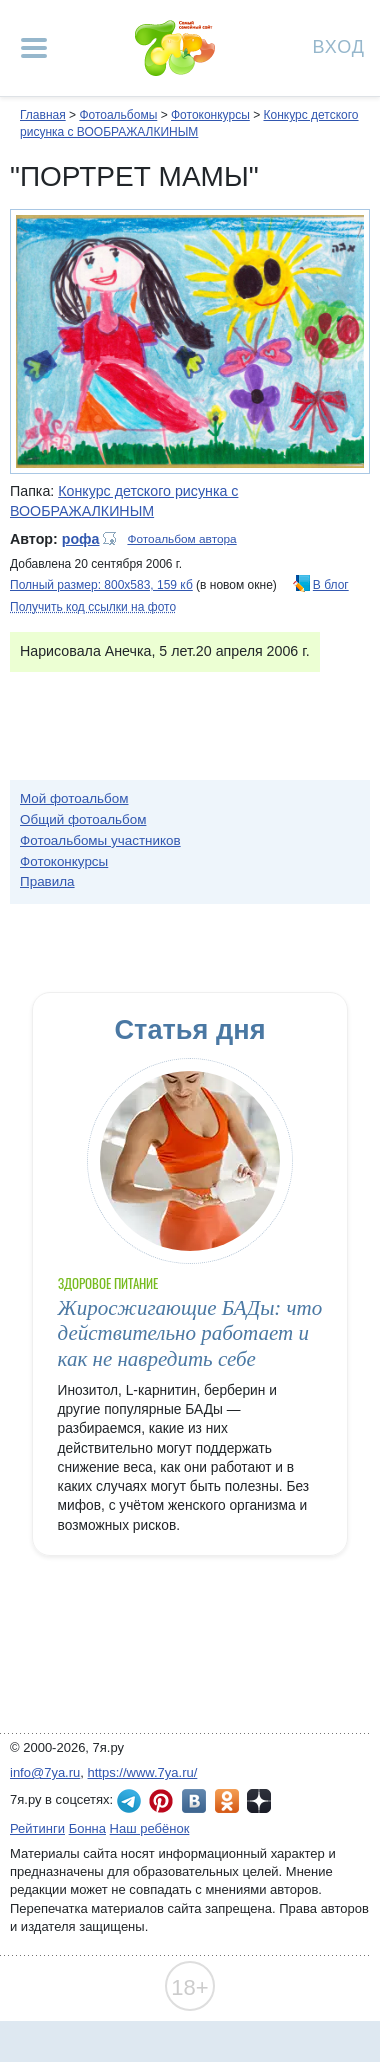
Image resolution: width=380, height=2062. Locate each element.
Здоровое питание (108, 1283)
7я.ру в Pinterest (161, 1801)
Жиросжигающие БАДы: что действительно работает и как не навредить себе (190, 1333)
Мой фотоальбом (74, 798)
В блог (331, 585)
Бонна (87, 1828)
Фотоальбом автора (181, 539)
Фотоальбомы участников (100, 840)
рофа (81, 539)
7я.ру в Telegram (129, 1801)
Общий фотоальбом (83, 819)
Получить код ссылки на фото (93, 607)
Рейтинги (37, 1828)
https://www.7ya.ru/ (143, 1772)
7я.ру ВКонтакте (194, 1801)
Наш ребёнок (150, 1828)
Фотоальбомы (118, 115)
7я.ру (259, 1801)
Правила (47, 881)
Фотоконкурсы (210, 115)
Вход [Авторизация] (339, 45)
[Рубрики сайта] (34, 48)
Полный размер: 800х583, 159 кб (101, 585)
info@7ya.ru (45, 1772)
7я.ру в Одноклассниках (227, 1801)
